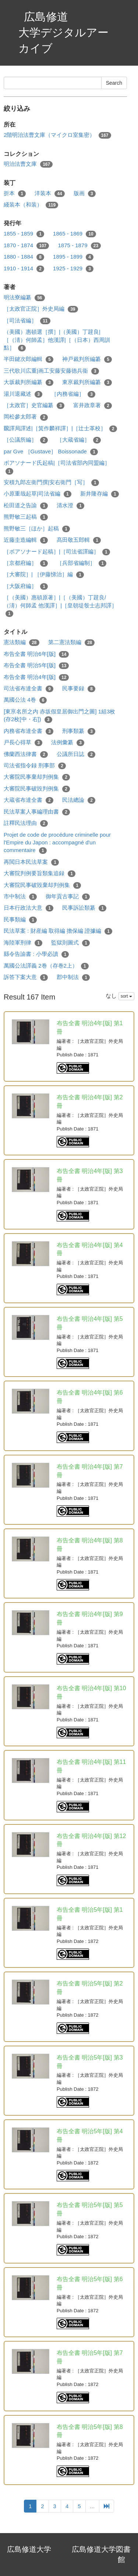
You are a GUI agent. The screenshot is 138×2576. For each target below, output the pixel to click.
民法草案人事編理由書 (37, 811)
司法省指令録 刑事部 (35, 765)
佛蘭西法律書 (26, 754)
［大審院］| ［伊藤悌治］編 (44, 574)
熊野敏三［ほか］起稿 (37, 528)
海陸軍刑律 (23, 942)
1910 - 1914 (24, 268)
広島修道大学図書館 (101, 2554)
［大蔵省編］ (79, 439)
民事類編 (20, 919)
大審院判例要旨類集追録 (39, 873)
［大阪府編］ (26, 586)
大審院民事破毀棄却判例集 (42, 885)
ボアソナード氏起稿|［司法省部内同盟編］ (57, 467)
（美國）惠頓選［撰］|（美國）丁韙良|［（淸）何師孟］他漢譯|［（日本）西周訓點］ (57, 340)
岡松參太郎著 (26, 416)
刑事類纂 (78, 731)
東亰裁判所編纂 (87, 382)
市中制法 (20, 896)
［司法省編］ (27, 320)
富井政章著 (92, 405)
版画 (85, 193)
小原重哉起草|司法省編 (37, 493)
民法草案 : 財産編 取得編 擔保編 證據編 (58, 931)
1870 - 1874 (26, 245)
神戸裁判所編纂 (87, 359)
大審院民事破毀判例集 (37, 788)
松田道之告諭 (26, 505)
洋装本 (50, 193)
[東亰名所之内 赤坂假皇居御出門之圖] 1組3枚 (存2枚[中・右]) (59, 715)
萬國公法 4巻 (25, 700)
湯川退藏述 (23, 394)
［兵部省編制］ (81, 563)
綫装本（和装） (31, 204)
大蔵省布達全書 (28, 800)
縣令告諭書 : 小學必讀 (36, 954)
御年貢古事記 (68, 896)
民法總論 (78, 800)
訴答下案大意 (26, 977)
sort (126, 996)
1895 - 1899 (73, 256)
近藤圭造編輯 (26, 540)
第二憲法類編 (71, 642)
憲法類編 (21, 642)
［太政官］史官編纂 (34, 405)
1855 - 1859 (24, 233)
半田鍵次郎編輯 (28, 359)
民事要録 (78, 688)
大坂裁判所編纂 (28, 382)
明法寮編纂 (24, 297)
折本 (15, 193)
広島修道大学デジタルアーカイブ (63, 32)
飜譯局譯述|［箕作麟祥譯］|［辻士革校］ (60, 428)
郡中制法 (73, 977)
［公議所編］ (26, 439)
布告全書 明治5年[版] (36, 665)
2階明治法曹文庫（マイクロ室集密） (57, 135)
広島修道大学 (29, 2549)
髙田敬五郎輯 (79, 540)
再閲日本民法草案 (31, 862)
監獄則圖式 (70, 942)
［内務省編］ (73, 394)
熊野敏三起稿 (26, 517)
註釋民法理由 (26, 823)
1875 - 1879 (79, 245)
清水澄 (70, 505)
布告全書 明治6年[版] (36, 654)
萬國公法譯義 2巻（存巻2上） (46, 965)
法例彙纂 (67, 742)
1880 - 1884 (24, 256)
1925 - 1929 (73, 268)
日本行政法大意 (28, 908)
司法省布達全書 (28, 688)
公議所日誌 (76, 754)
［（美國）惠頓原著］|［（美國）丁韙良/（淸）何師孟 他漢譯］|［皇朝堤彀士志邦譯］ (60, 605)
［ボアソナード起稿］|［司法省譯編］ (57, 551)
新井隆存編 (99, 493)
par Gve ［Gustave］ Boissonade (51, 451)
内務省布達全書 (28, 731)
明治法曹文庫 (28, 164)
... (92, 2506)
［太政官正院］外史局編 (41, 309)
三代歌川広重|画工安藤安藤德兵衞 (51, 371)
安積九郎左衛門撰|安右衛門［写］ (51, 482)
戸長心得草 (23, 742)
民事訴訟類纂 (84, 908)
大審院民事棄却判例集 (37, 777)
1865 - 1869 (74, 233)
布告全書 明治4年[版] (36, 677)
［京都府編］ (26, 563)
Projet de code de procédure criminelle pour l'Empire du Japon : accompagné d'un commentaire (57, 843)
